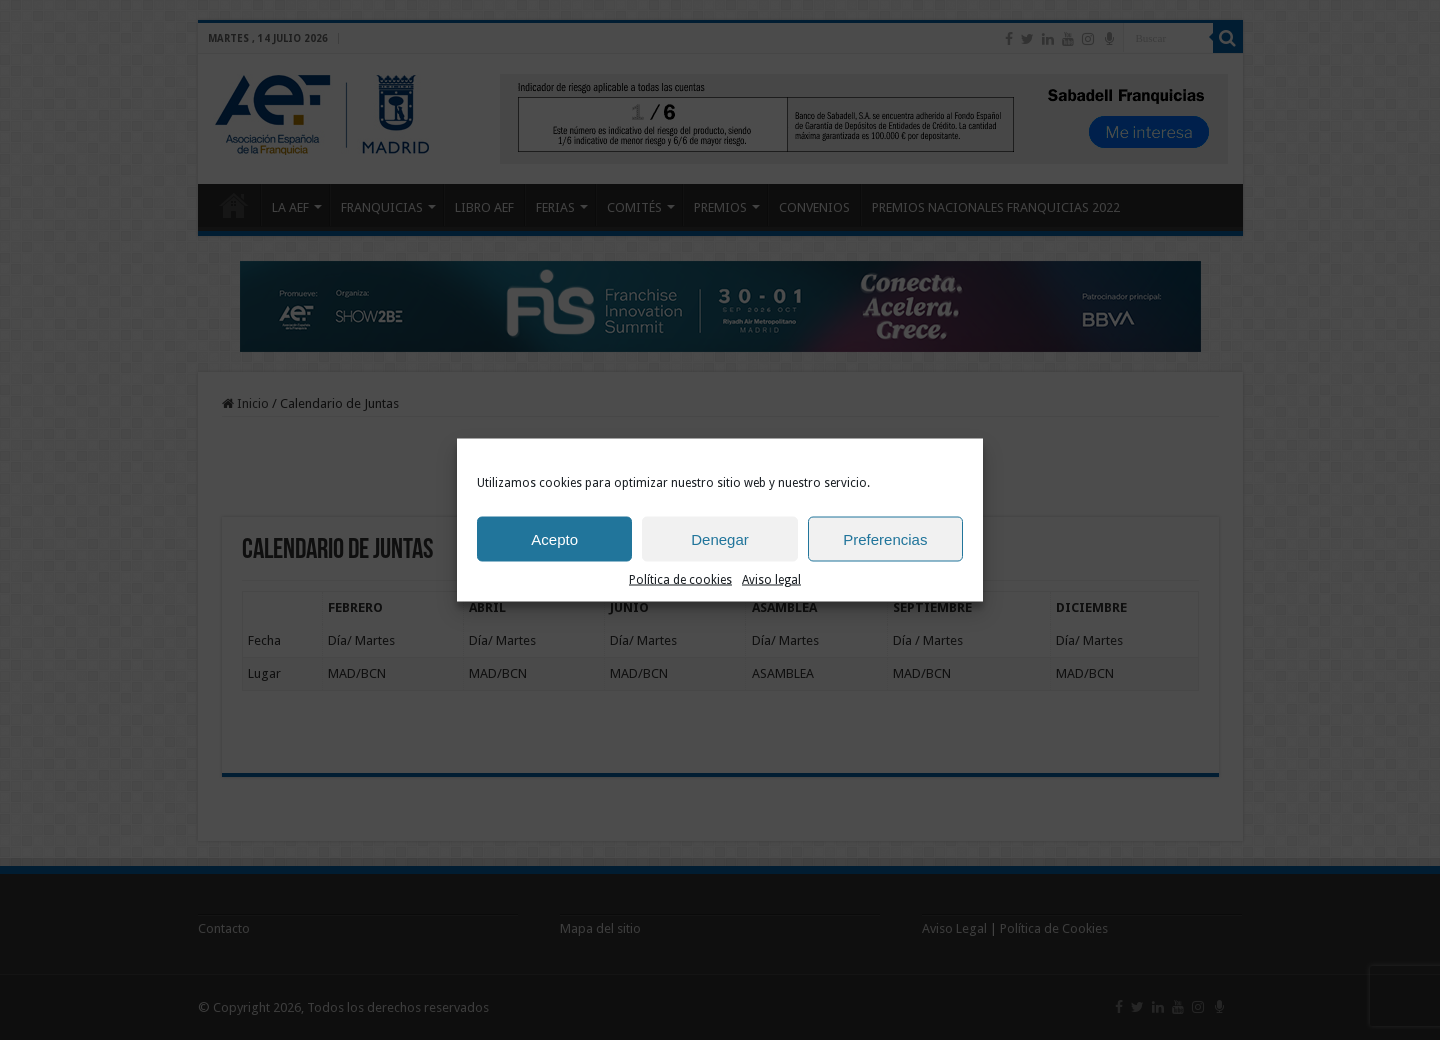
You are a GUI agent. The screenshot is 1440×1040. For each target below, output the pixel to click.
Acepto (554, 538)
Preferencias (885, 538)
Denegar (720, 538)
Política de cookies (680, 580)
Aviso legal (771, 580)
